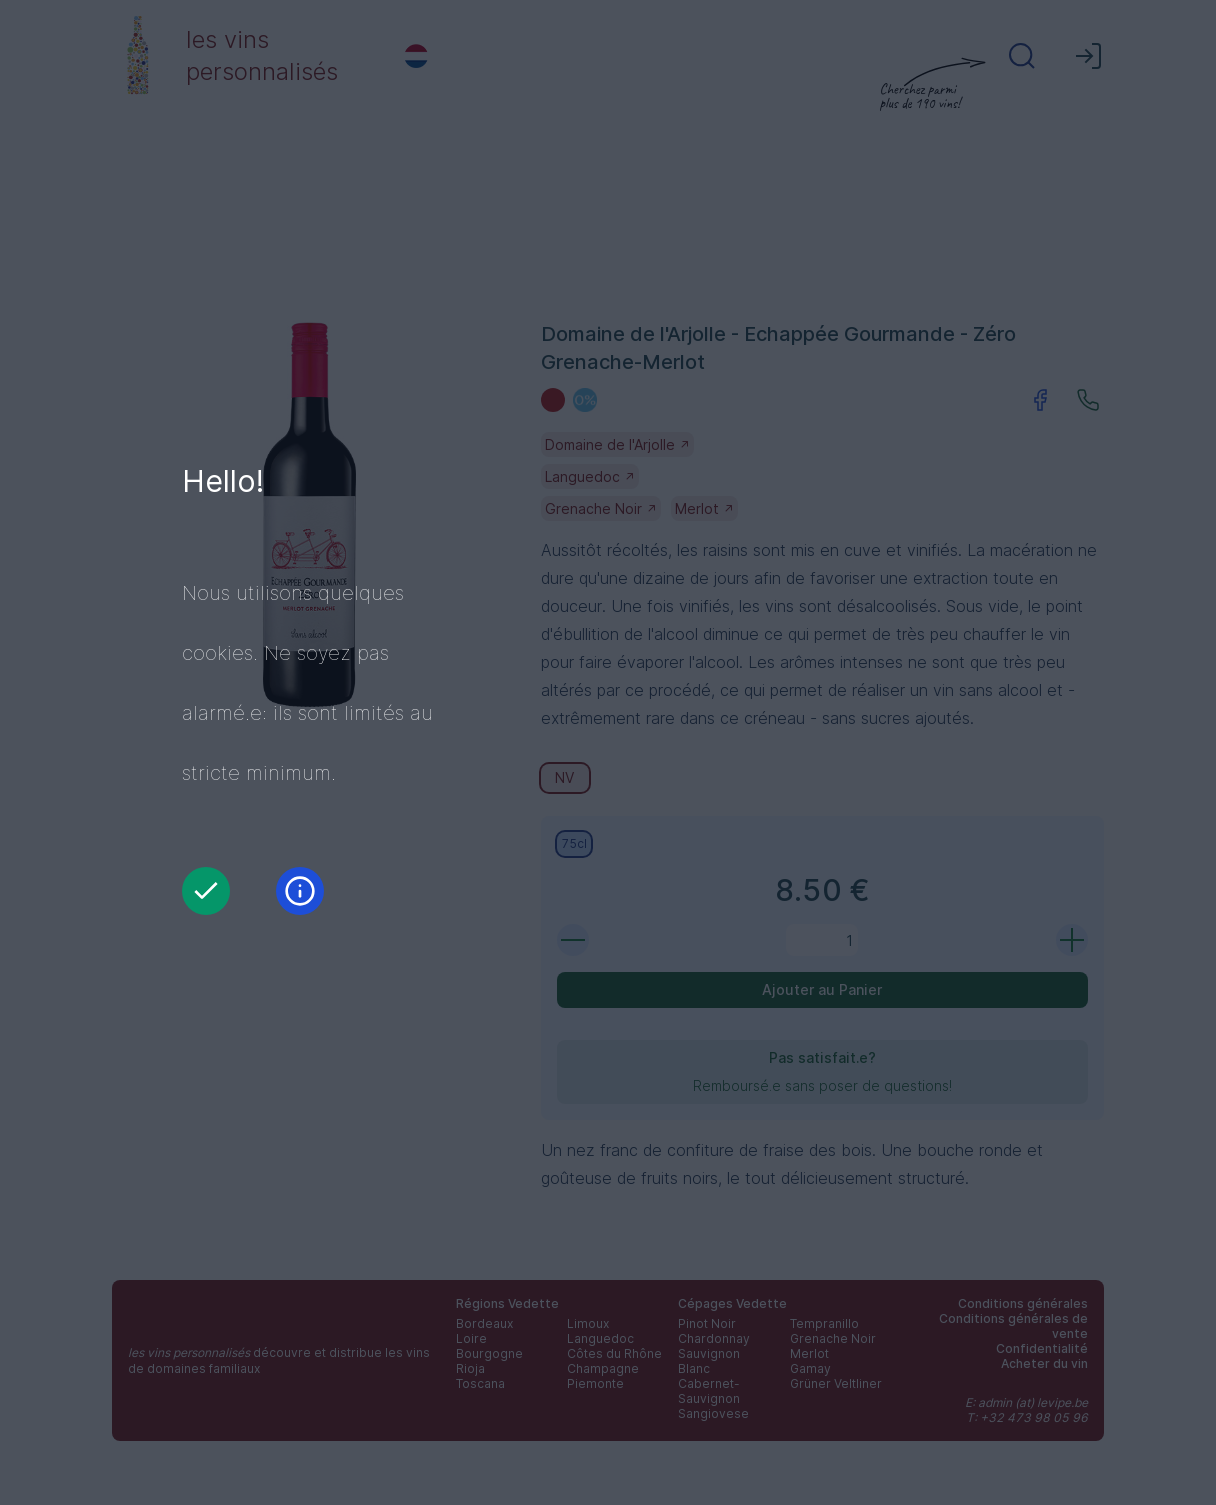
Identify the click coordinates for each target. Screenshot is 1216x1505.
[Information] (300, 891)
